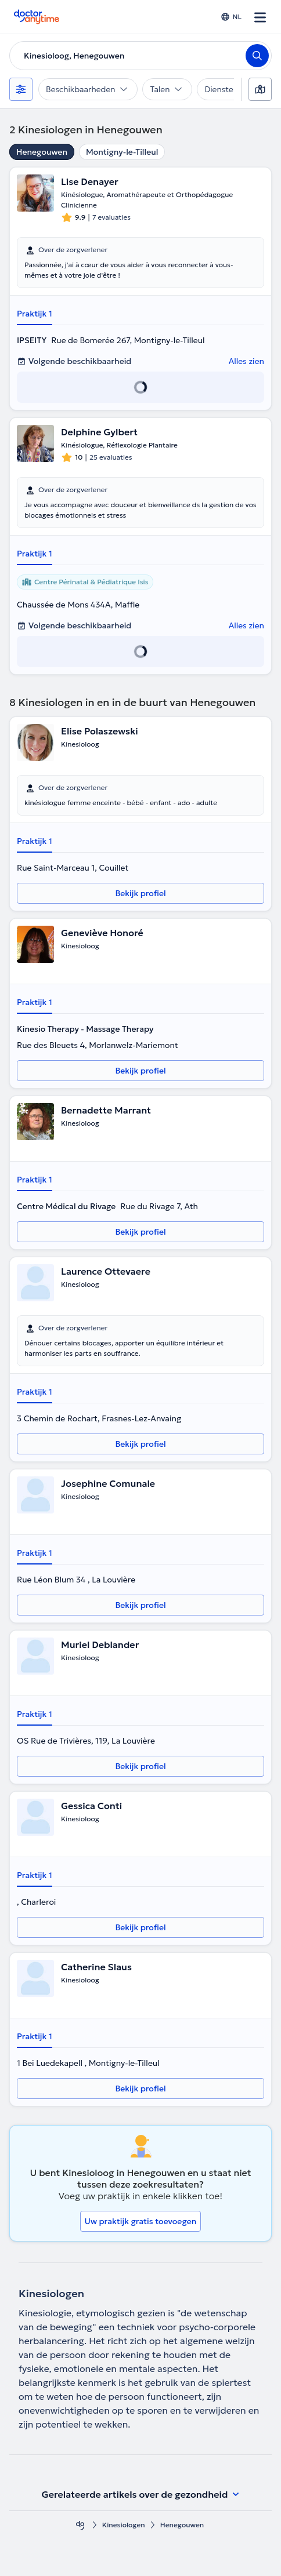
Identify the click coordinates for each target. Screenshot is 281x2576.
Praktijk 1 (34, 313)
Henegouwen (41, 152)
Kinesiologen (123, 2524)
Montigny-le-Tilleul (122, 152)
